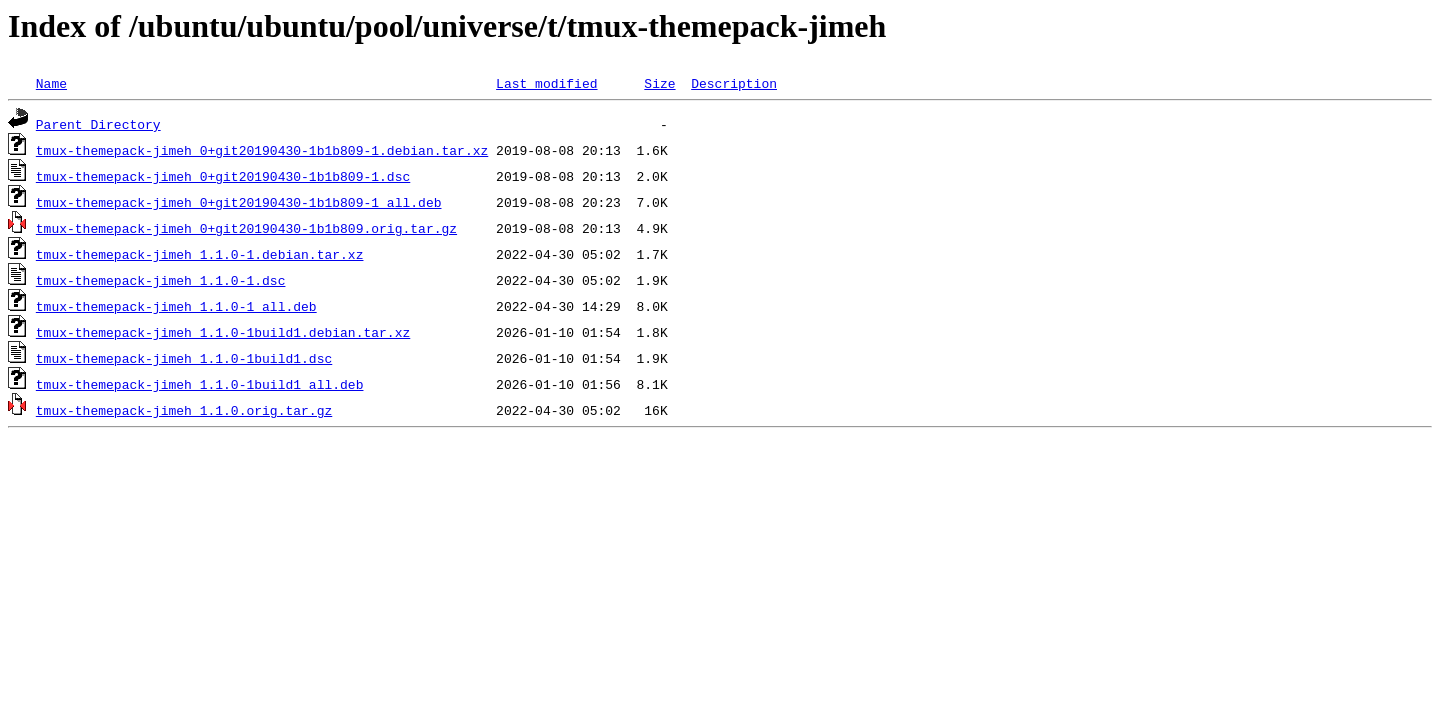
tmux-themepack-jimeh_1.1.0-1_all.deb (176, 306)
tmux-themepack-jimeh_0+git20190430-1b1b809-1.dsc (223, 176)
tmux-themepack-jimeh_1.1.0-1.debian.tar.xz (200, 254)
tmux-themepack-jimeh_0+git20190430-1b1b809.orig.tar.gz (246, 228)
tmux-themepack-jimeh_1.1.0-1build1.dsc (184, 358)
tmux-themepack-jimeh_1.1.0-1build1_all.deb (200, 384)
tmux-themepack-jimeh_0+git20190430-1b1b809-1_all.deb (239, 202)
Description (734, 83)
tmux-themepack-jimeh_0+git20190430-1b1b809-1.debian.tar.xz (262, 150)
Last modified (546, 83)
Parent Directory (98, 124)
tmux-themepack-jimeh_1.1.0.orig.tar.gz (184, 410)
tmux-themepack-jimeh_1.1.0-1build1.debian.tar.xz (223, 332)
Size (659, 83)
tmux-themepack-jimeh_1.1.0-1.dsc (161, 280)
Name (51, 83)
